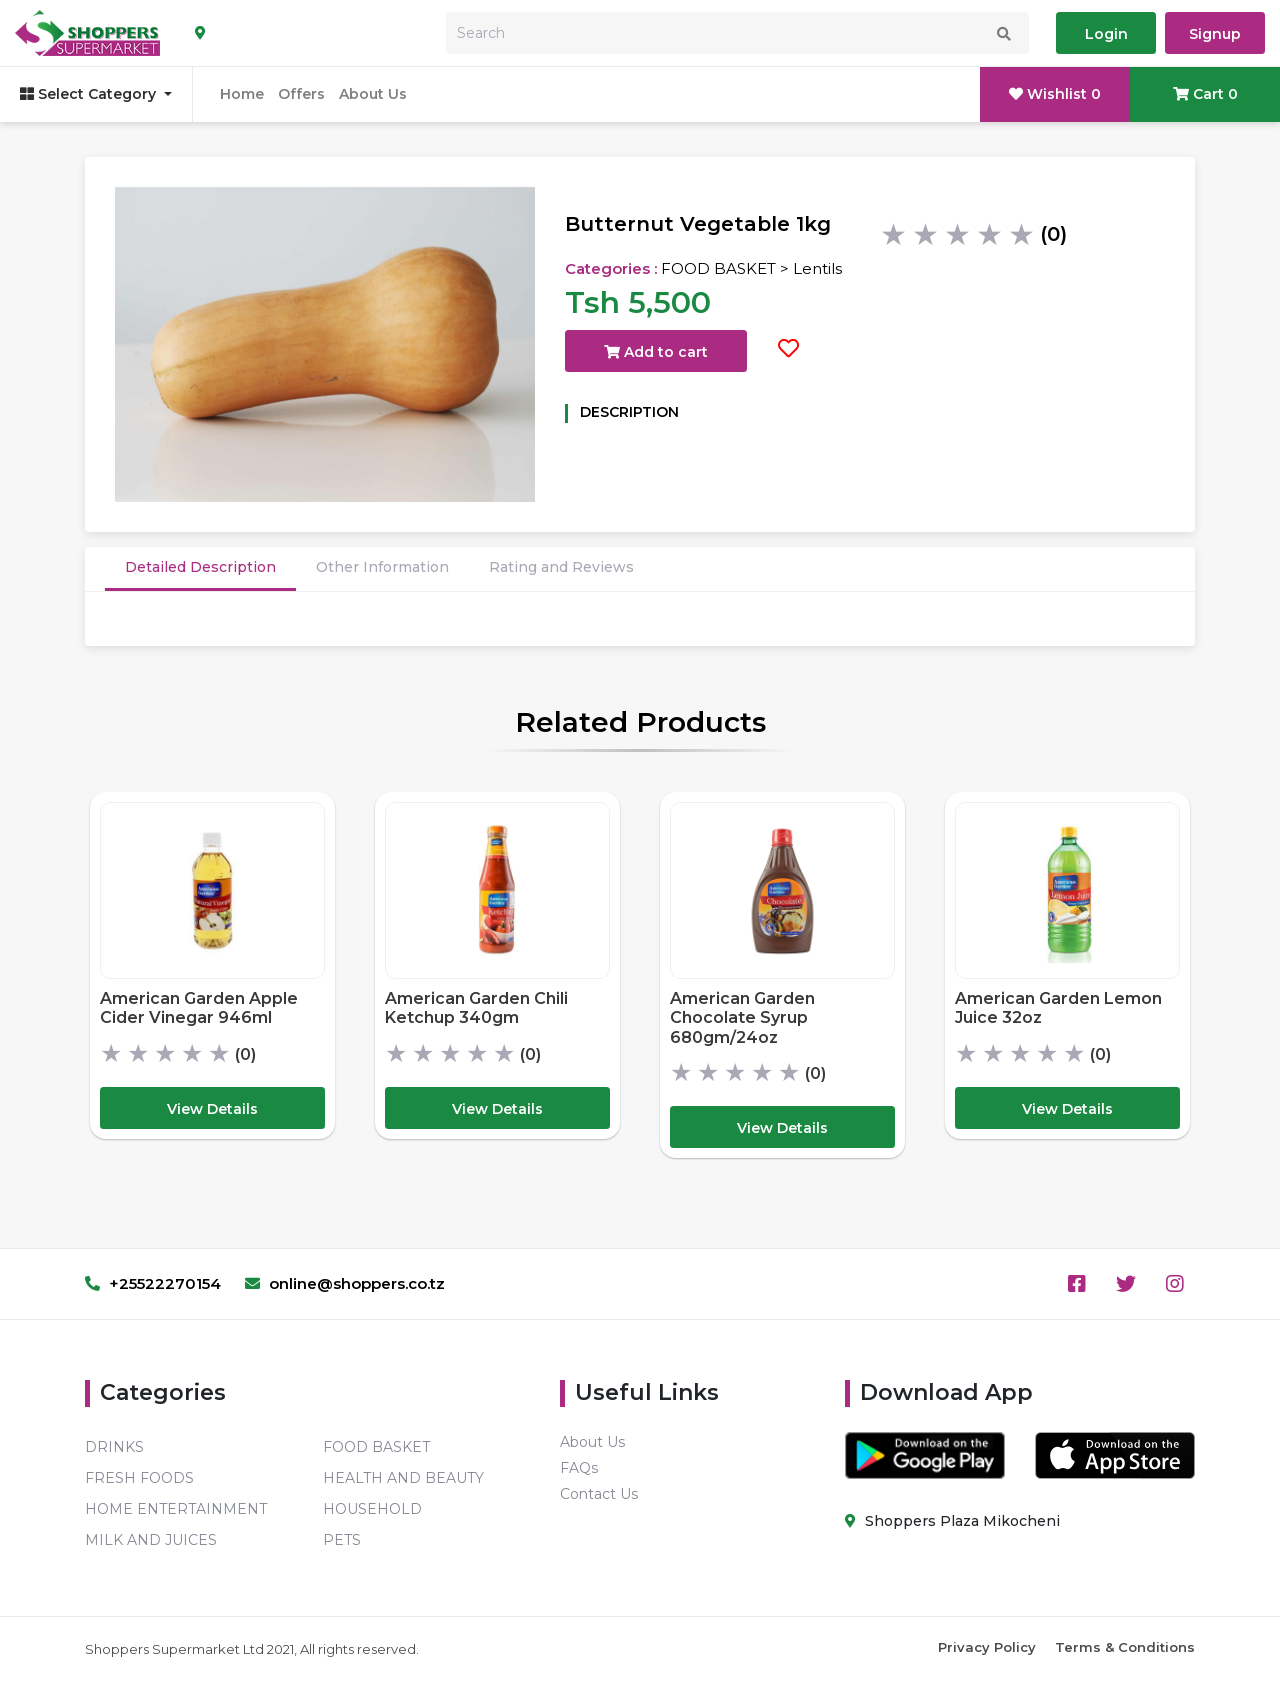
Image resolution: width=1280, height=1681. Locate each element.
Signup (1215, 34)
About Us (373, 94)
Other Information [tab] (382, 567)
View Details (212, 1109)
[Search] (737, 33)
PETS (342, 1540)
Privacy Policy (987, 1647)
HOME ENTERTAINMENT (176, 1509)
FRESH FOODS (139, 1478)
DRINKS (114, 1447)
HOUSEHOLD (372, 1509)
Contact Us (599, 1494)
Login (1106, 34)
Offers (301, 94)
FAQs (579, 1468)
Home (242, 94)
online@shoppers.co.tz (345, 1283)
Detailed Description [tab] (200, 567)
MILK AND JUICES (151, 1540)
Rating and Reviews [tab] (561, 567)
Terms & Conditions (1125, 1647)
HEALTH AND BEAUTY (403, 1478)
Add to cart (656, 352)
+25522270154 (153, 1283)
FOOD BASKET (376, 1447)
